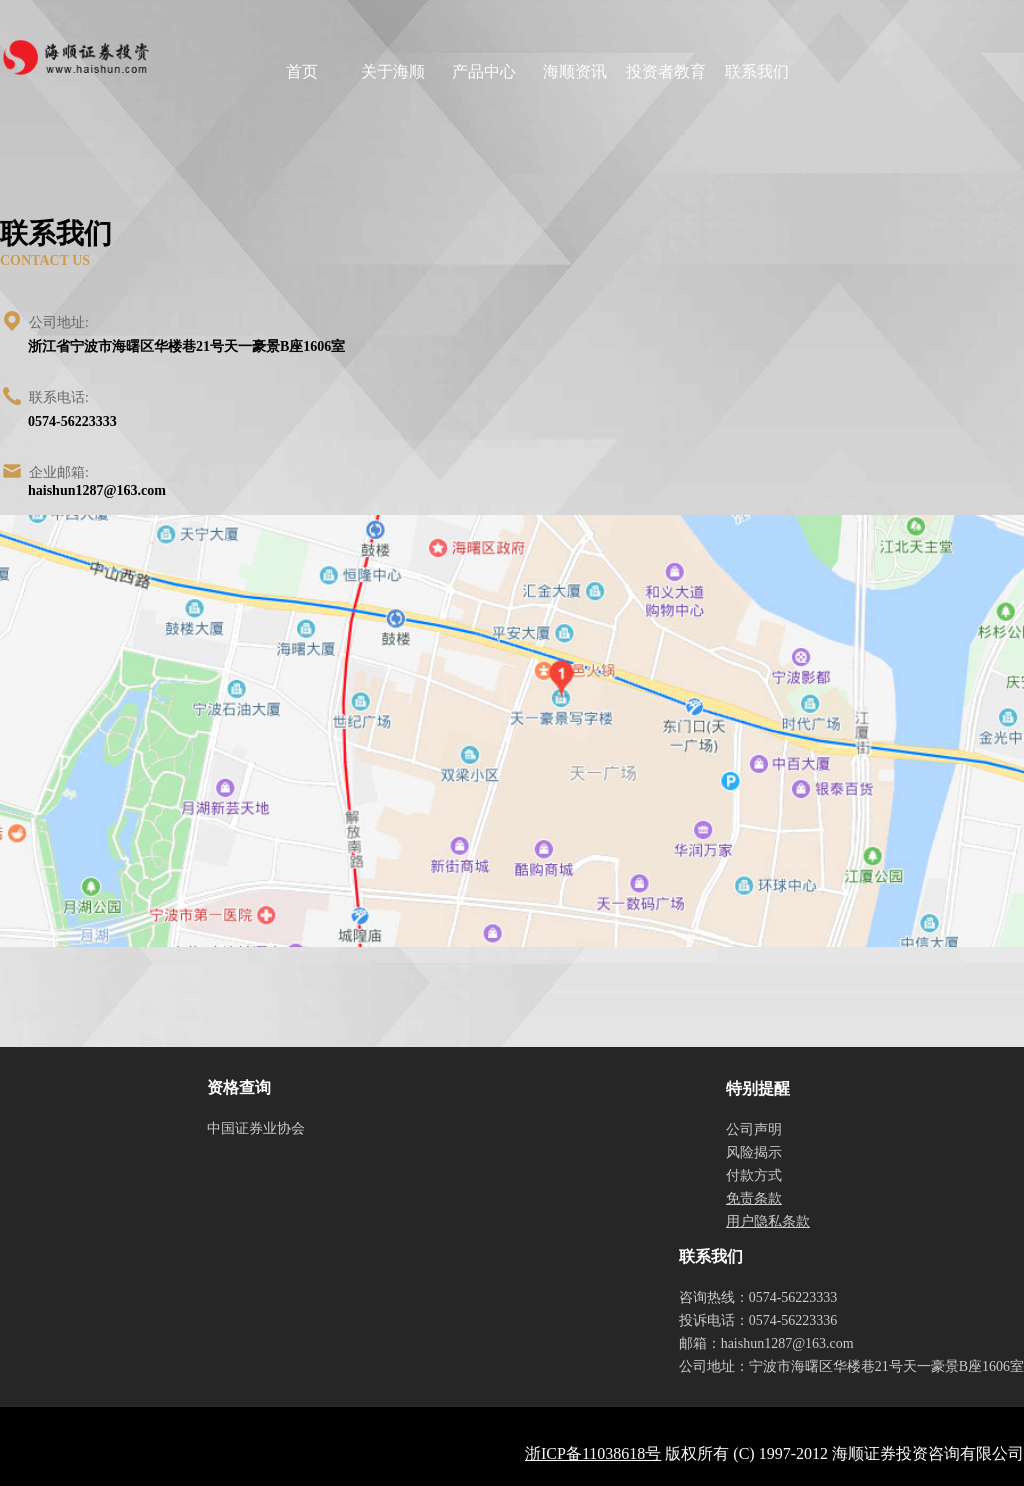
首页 (302, 71)
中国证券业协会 (256, 1128)
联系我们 (757, 71)
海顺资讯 (575, 71)
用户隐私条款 (768, 1221)
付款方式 (754, 1175)
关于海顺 (393, 71)
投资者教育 (666, 71)
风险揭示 (754, 1152)
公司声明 (754, 1129)
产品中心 (484, 71)
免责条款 (754, 1198)
